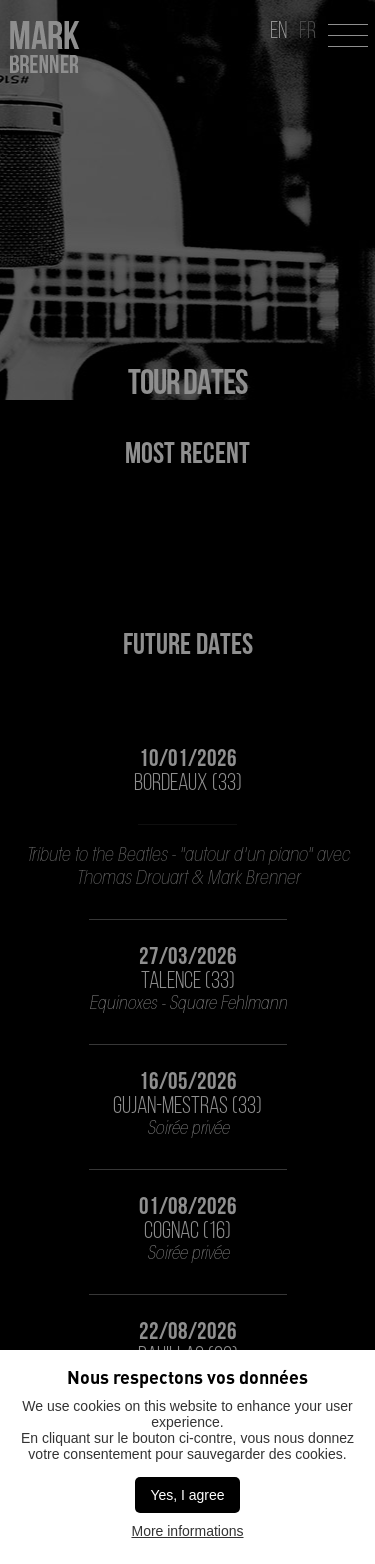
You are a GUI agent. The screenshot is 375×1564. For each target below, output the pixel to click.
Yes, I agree (187, 1495)
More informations (187, 1531)
